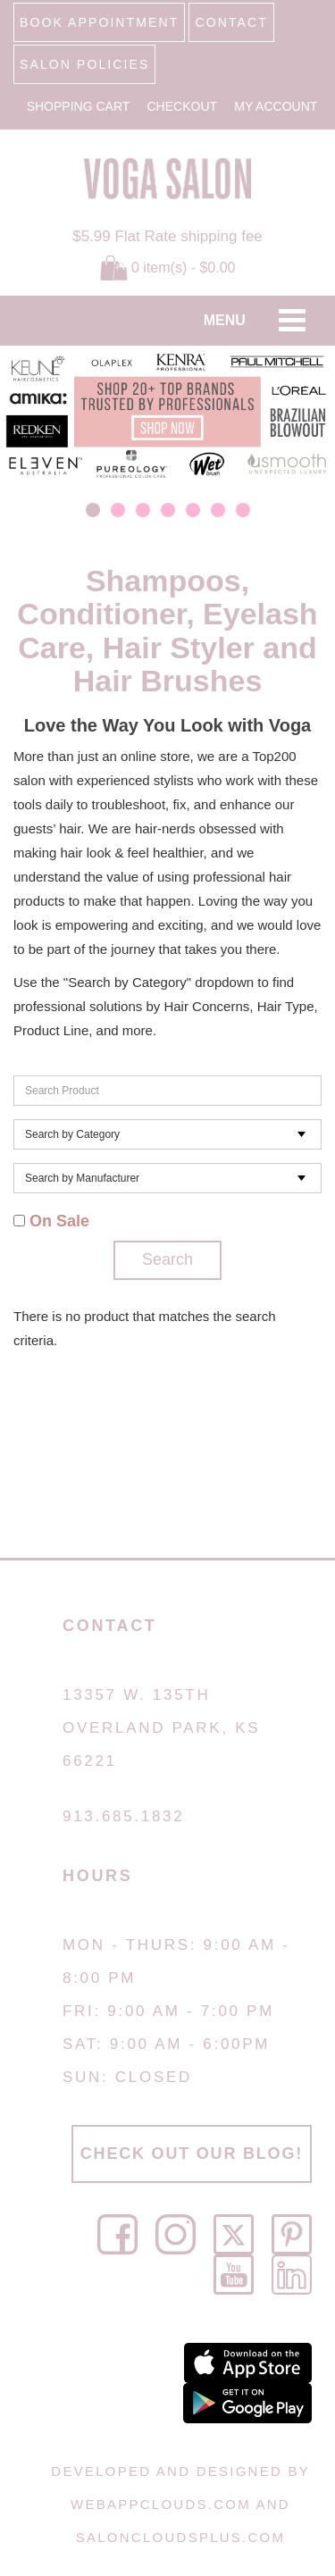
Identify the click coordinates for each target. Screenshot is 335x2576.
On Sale (51, 1221)
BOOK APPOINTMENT (99, 22)
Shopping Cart (78, 106)
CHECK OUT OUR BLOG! (191, 2153)
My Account (275, 106)
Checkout (182, 106)
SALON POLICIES (84, 64)
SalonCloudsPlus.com (180, 2537)
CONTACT (231, 22)
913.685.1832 (123, 1816)
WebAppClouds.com (161, 2504)
